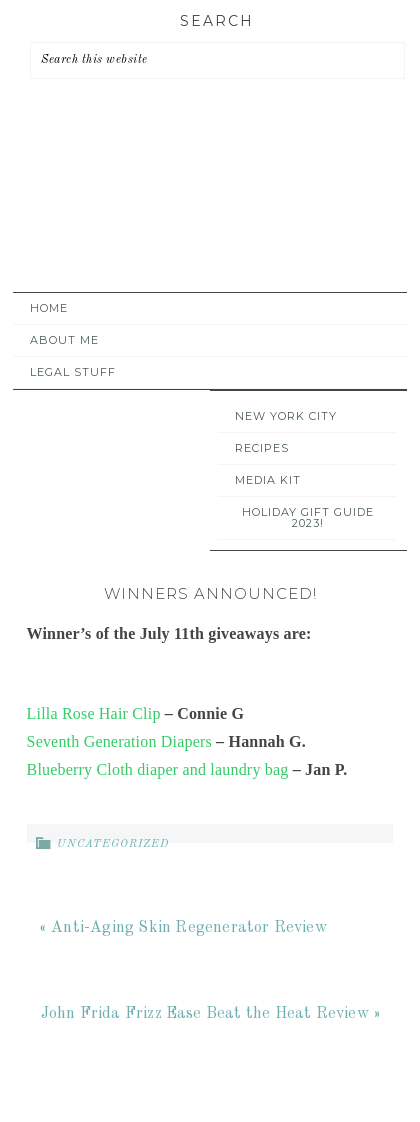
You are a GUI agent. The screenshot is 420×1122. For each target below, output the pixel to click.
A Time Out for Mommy (205, 217)
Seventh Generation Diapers (119, 741)
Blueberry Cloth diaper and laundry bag (158, 769)
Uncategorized (113, 844)
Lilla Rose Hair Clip (94, 713)
